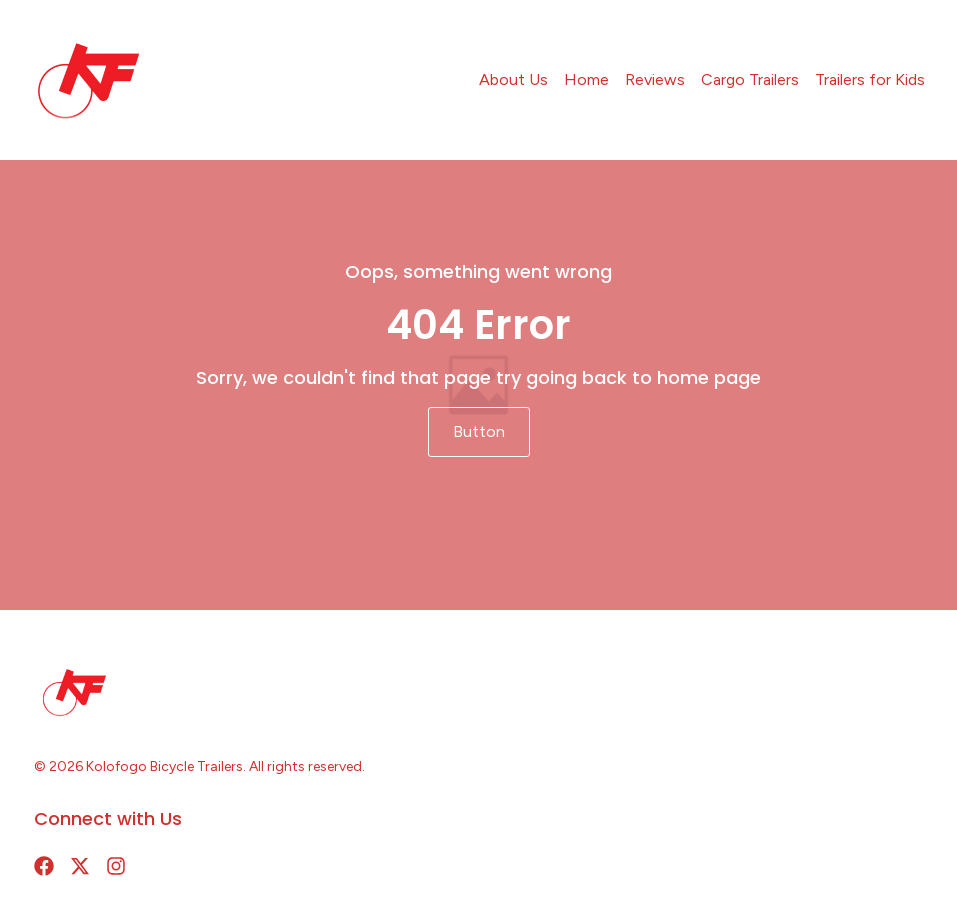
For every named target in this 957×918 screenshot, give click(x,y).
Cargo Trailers (750, 79)
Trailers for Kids (870, 79)
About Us (513, 79)
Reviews (655, 79)
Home (586, 79)
